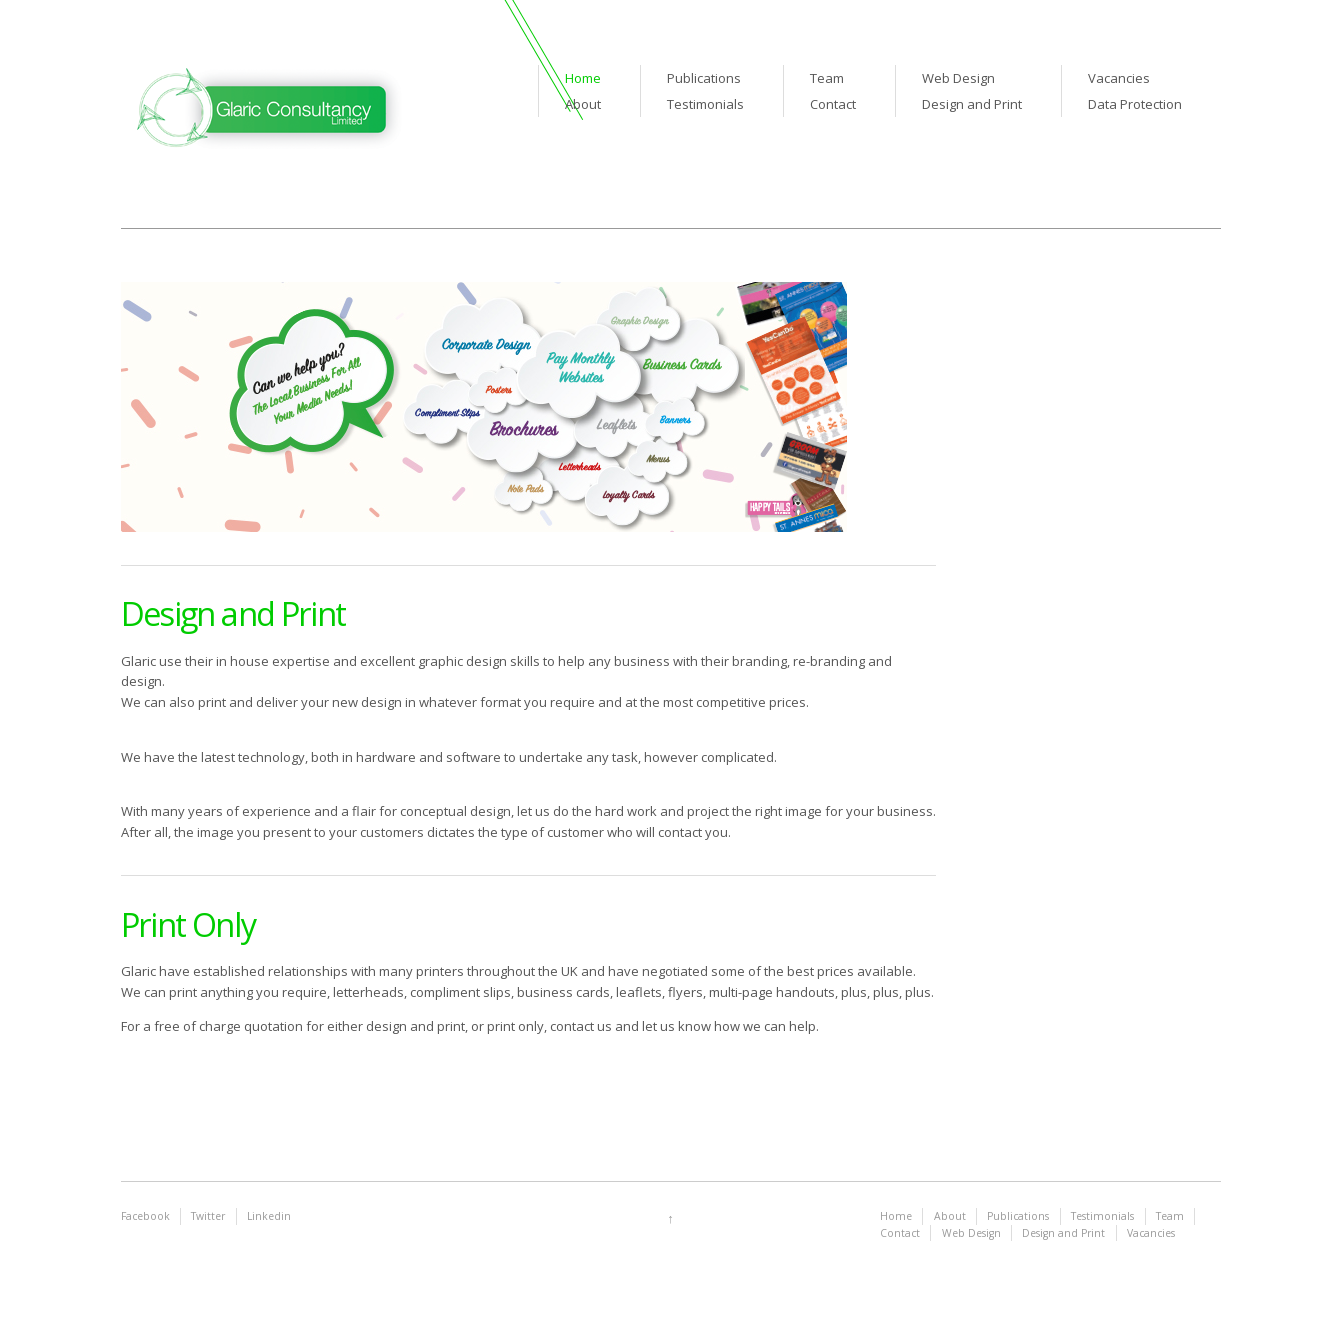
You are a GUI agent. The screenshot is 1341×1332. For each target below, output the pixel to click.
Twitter (208, 1216)
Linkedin (269, 1216)
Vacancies (1119, 78)
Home (583, 78)
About (583, 104)
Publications (704, 78)
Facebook (145, 1216)
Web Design (958, 78)
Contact (833, 104)
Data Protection (1135, 104)
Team (827, 78)
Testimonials (705, 104)
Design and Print (972, 104)
